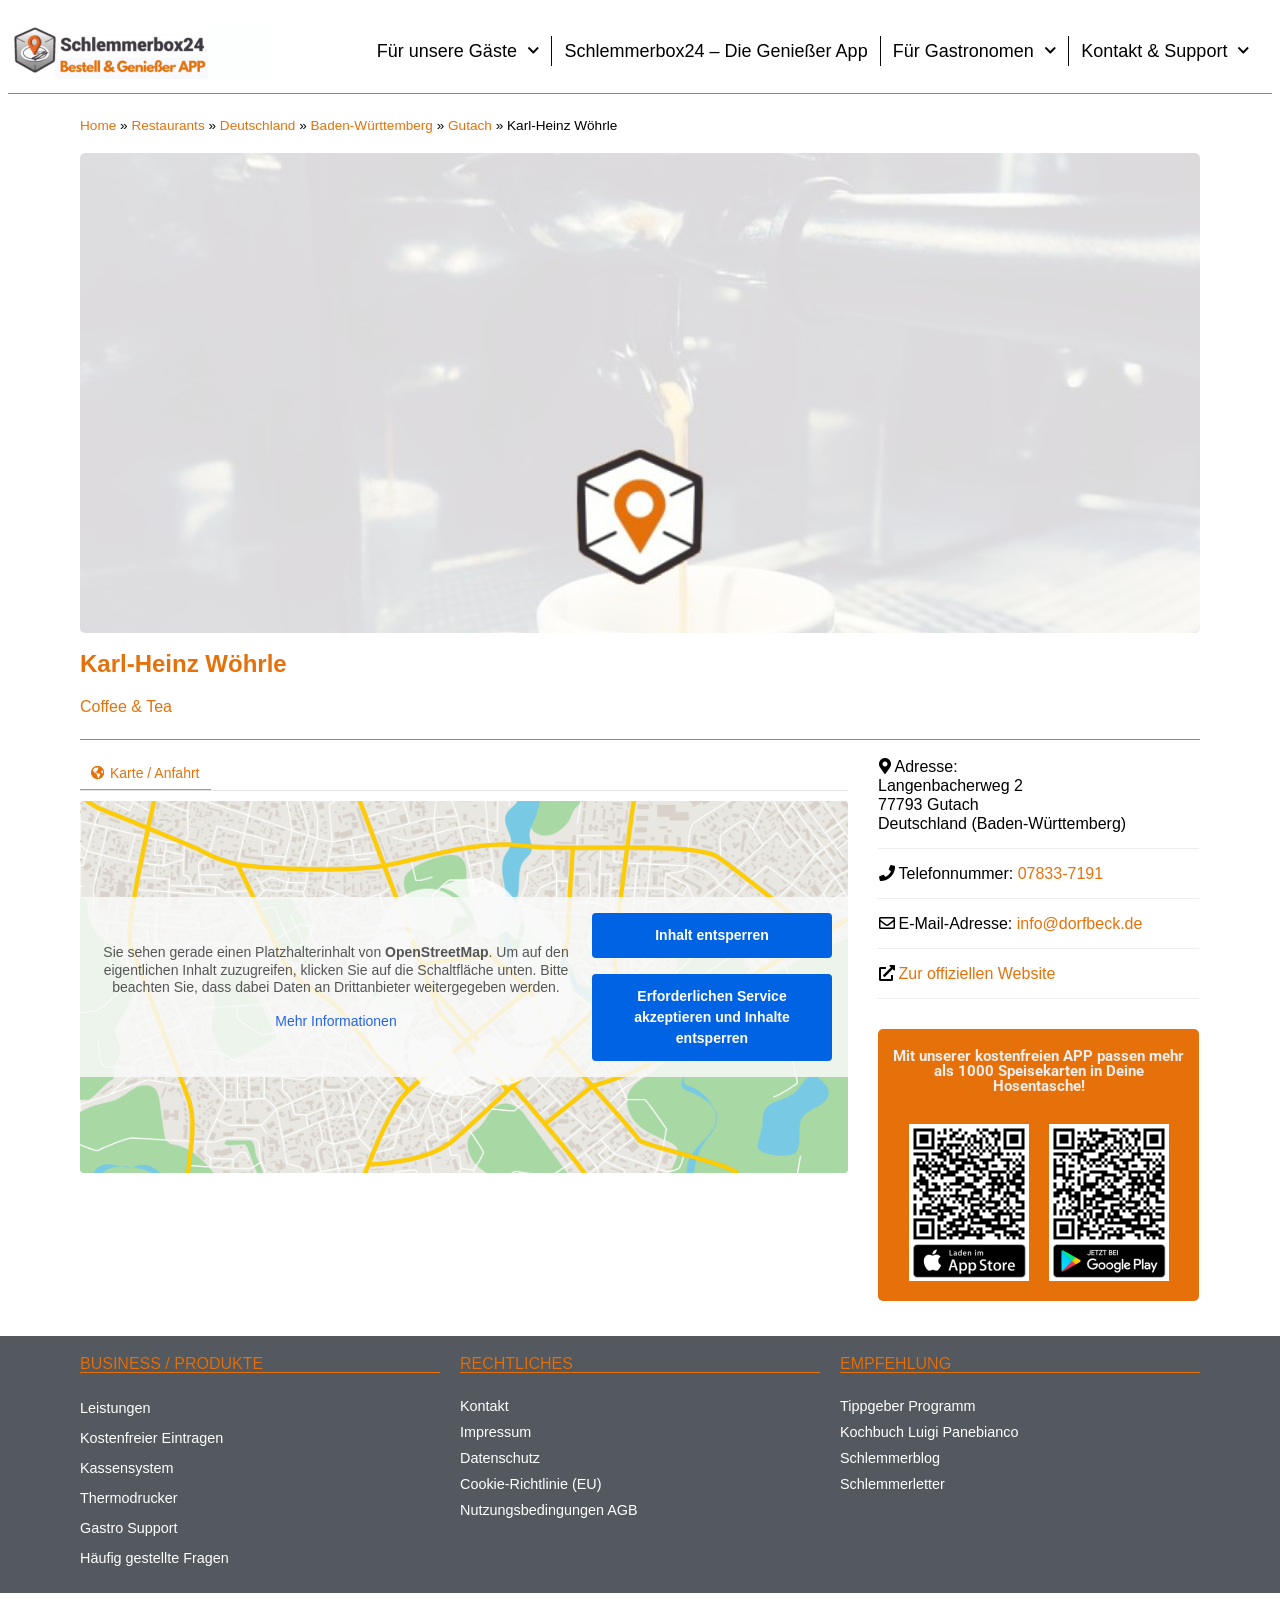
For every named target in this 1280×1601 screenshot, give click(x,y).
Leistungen (115, 1408)
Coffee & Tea (126, 706)
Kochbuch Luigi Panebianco (929, 1432)
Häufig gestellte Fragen (154, 1558)
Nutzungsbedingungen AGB (549, 1510)
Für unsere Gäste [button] (458, 50)
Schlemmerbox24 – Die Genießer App (715, 51)
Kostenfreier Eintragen (151, 1438)
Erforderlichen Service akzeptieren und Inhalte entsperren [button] (712, 1017)
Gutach (470, 125)
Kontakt (484, 1406)
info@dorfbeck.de (1080, 923)
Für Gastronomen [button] (975, 50)
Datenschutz (500, 1458)
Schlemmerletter (892, 1484)
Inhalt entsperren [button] (712, 935)
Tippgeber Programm (907, 1406)
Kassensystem (127, 1468)
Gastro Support (129, 1528)
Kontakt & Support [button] (1165, 50)
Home (98, 125)
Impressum (495, 1432)
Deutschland (258, 125)
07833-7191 (1060, 873)
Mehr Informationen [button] (335, 1021)
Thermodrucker (129, 1498)
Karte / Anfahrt (145, 773)
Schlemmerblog (890, 1458)
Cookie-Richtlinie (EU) (531, 1484)
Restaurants (167, 125)
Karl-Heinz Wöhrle (183, 663)
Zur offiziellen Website (977, 973)
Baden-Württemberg (372, 125)
